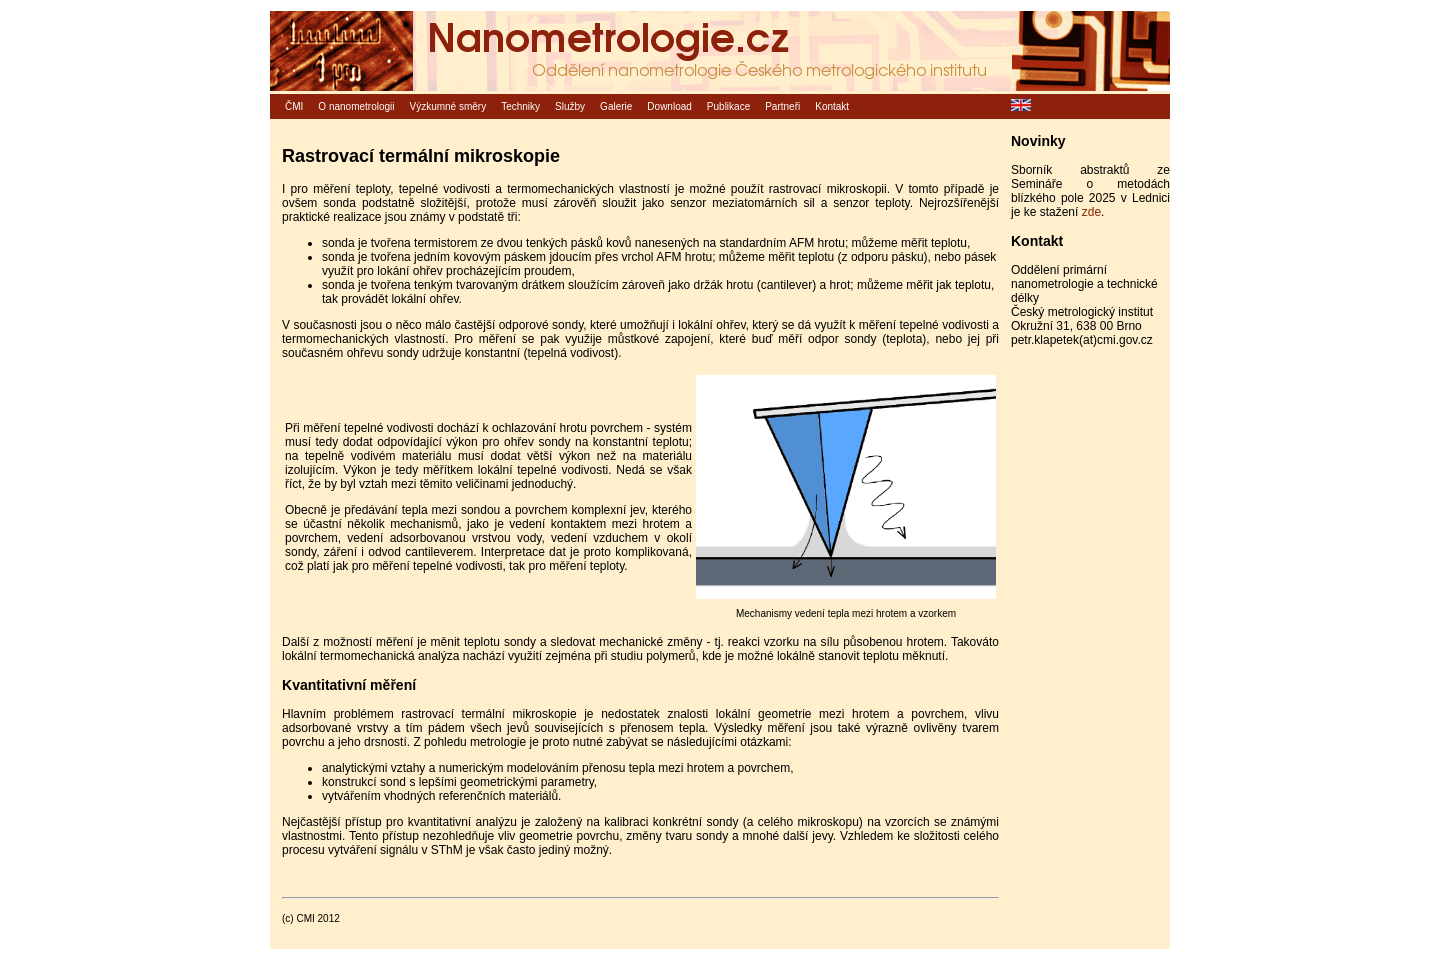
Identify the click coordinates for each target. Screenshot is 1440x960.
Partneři (782, 106)
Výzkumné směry (448, 106)
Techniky (520, 106)
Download (669, 106)
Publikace (728, 106)
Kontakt (832, 106)
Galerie (616, 106)
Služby (570, 106)
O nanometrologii (356, 106)
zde (1091, 212)
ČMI (294, 106)
